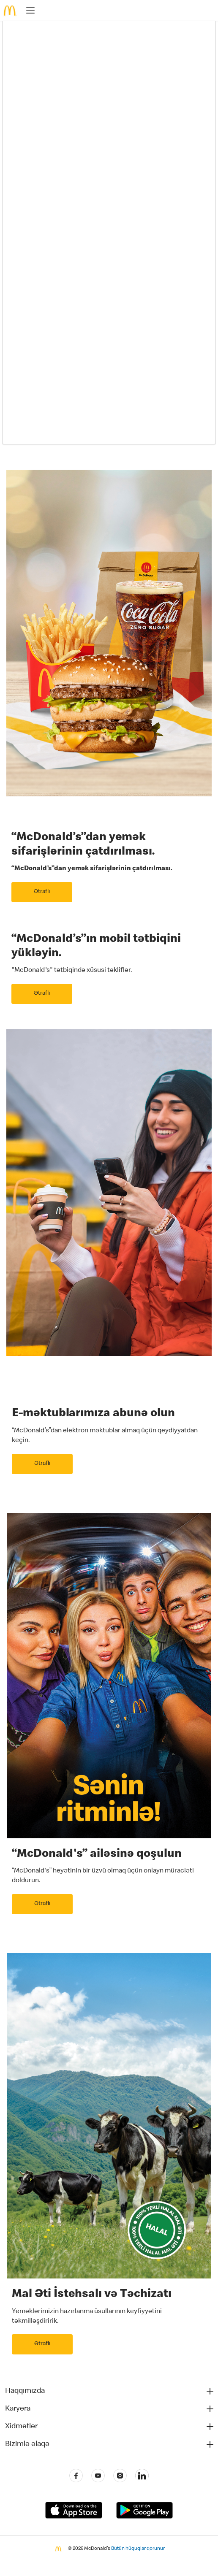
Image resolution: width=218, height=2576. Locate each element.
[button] (110, 2391)
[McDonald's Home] (10, 10)
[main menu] (28, 12)
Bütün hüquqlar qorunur (138, 2549)
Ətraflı (42, 892)
